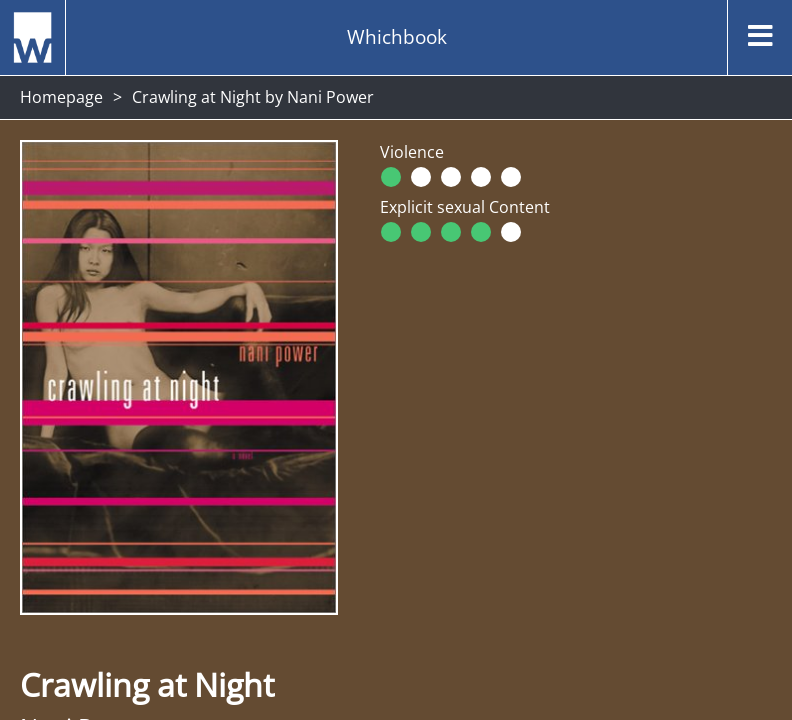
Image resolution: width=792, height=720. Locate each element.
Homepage (61, 97)
